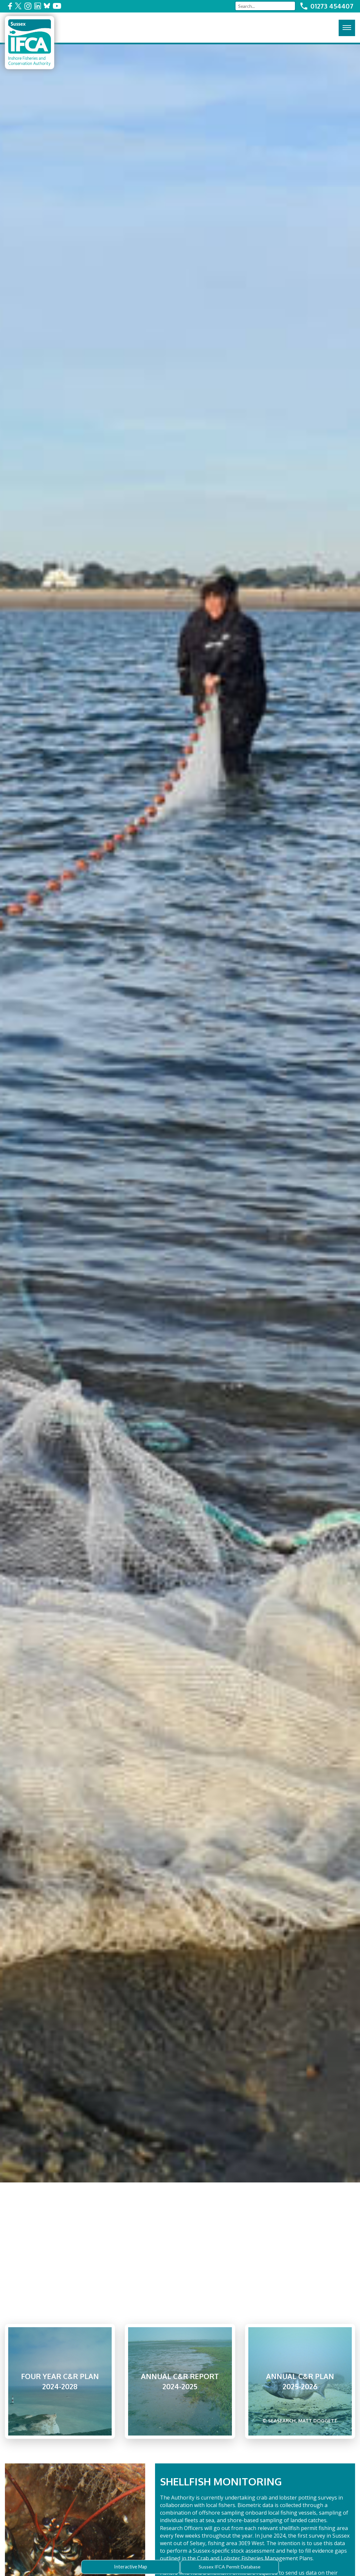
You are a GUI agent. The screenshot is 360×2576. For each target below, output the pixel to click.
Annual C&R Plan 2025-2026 (299, 2398)
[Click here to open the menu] (347, 28)
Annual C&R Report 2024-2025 (180, 2381)
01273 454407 (331, 6)
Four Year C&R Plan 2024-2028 (60, 2381)
